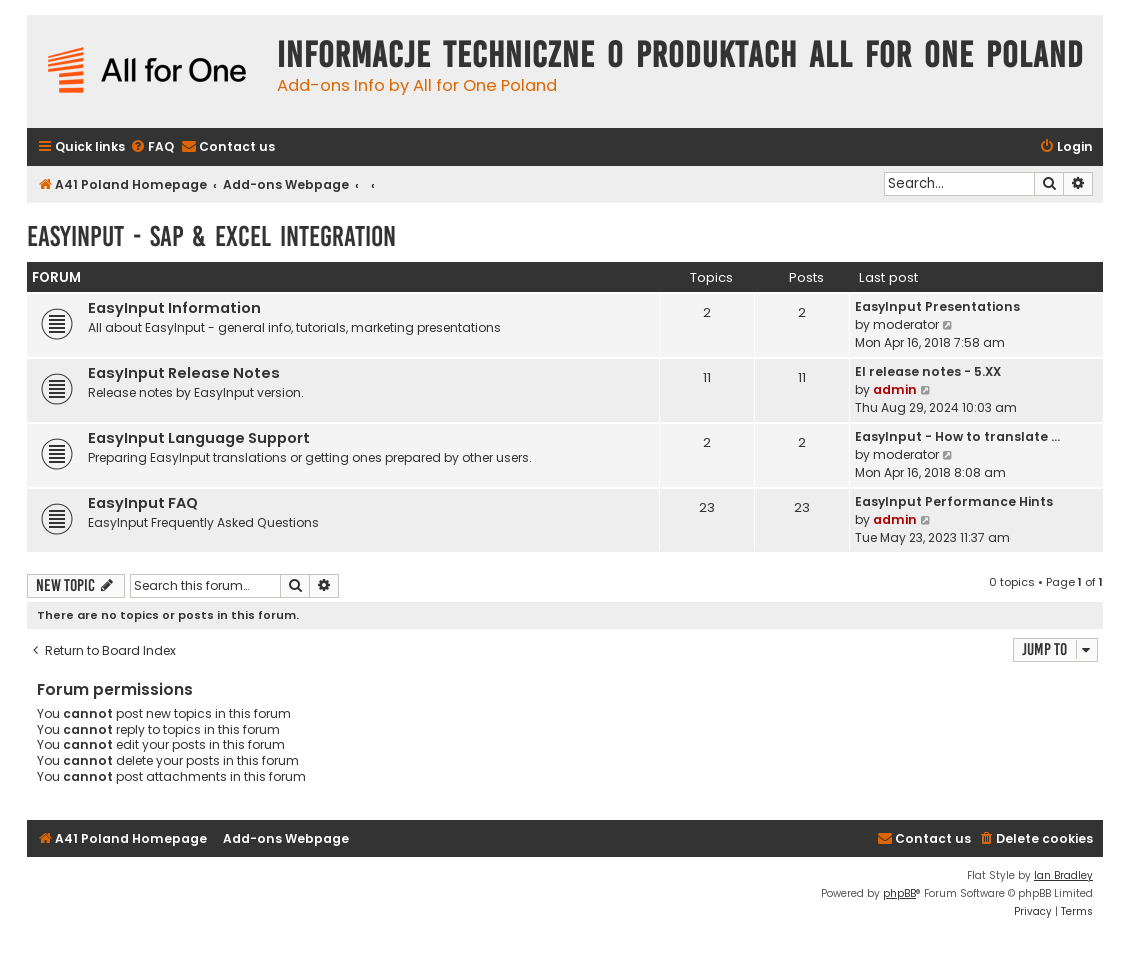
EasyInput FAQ (143, 503)
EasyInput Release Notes (184, 373)
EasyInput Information (174, 308)
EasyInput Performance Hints (954, 501)
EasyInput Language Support (199, 438)
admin (895, 389)
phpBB (899, 893)
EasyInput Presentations (937, 306)
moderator (906, 324)
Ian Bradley (1063, 875)
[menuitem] (152, 147)
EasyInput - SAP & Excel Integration (211, 236)
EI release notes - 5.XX (928, 371)
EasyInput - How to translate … (957, 436)
